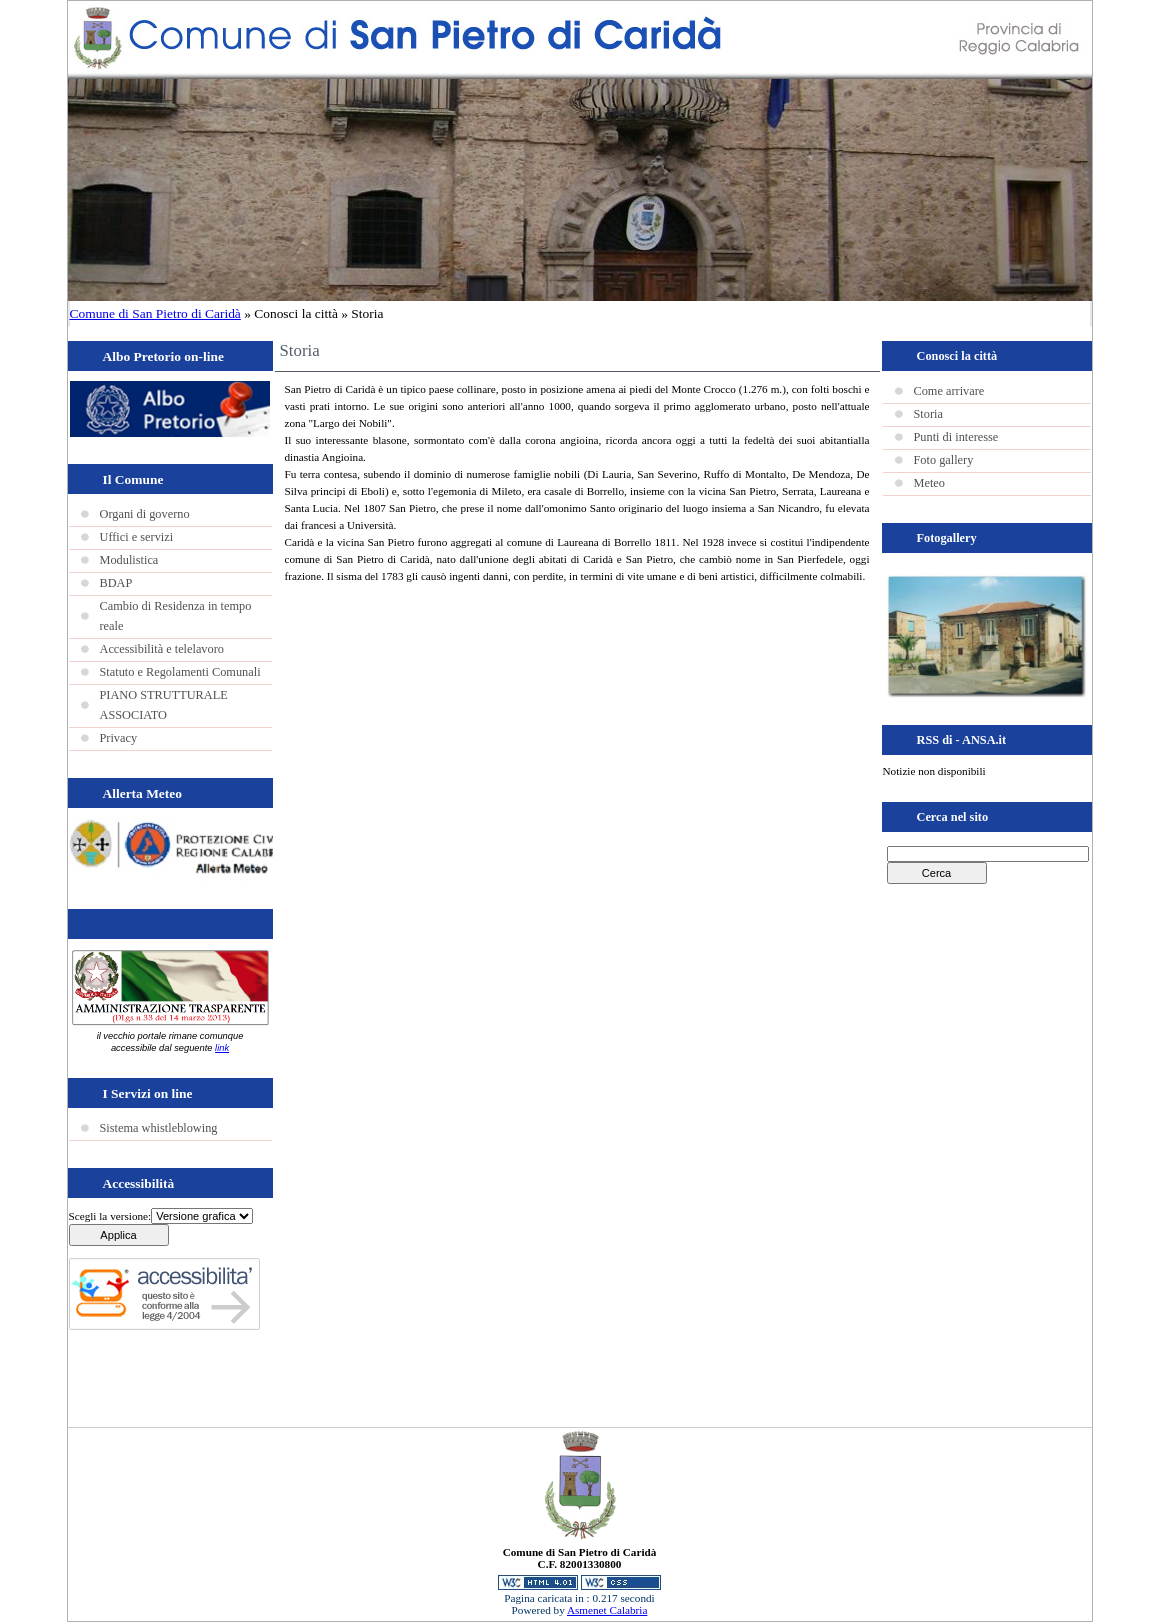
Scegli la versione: (110, 1216)
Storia (928, 414)
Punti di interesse (956, 437)
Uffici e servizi (137, 537)
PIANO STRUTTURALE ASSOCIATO (164, 705)
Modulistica (129, 560)
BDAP (116, 583)
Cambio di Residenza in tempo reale (176, 616)
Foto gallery (944, 460)
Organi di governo (145, 514)
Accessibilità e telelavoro (162, 649)
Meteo (929, 483)
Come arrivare (949, 391)
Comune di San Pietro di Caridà (155, 313)
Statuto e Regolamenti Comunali (180, 672)
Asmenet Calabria (607, 1610)
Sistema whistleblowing (159, 1128)
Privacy (119, 738)
